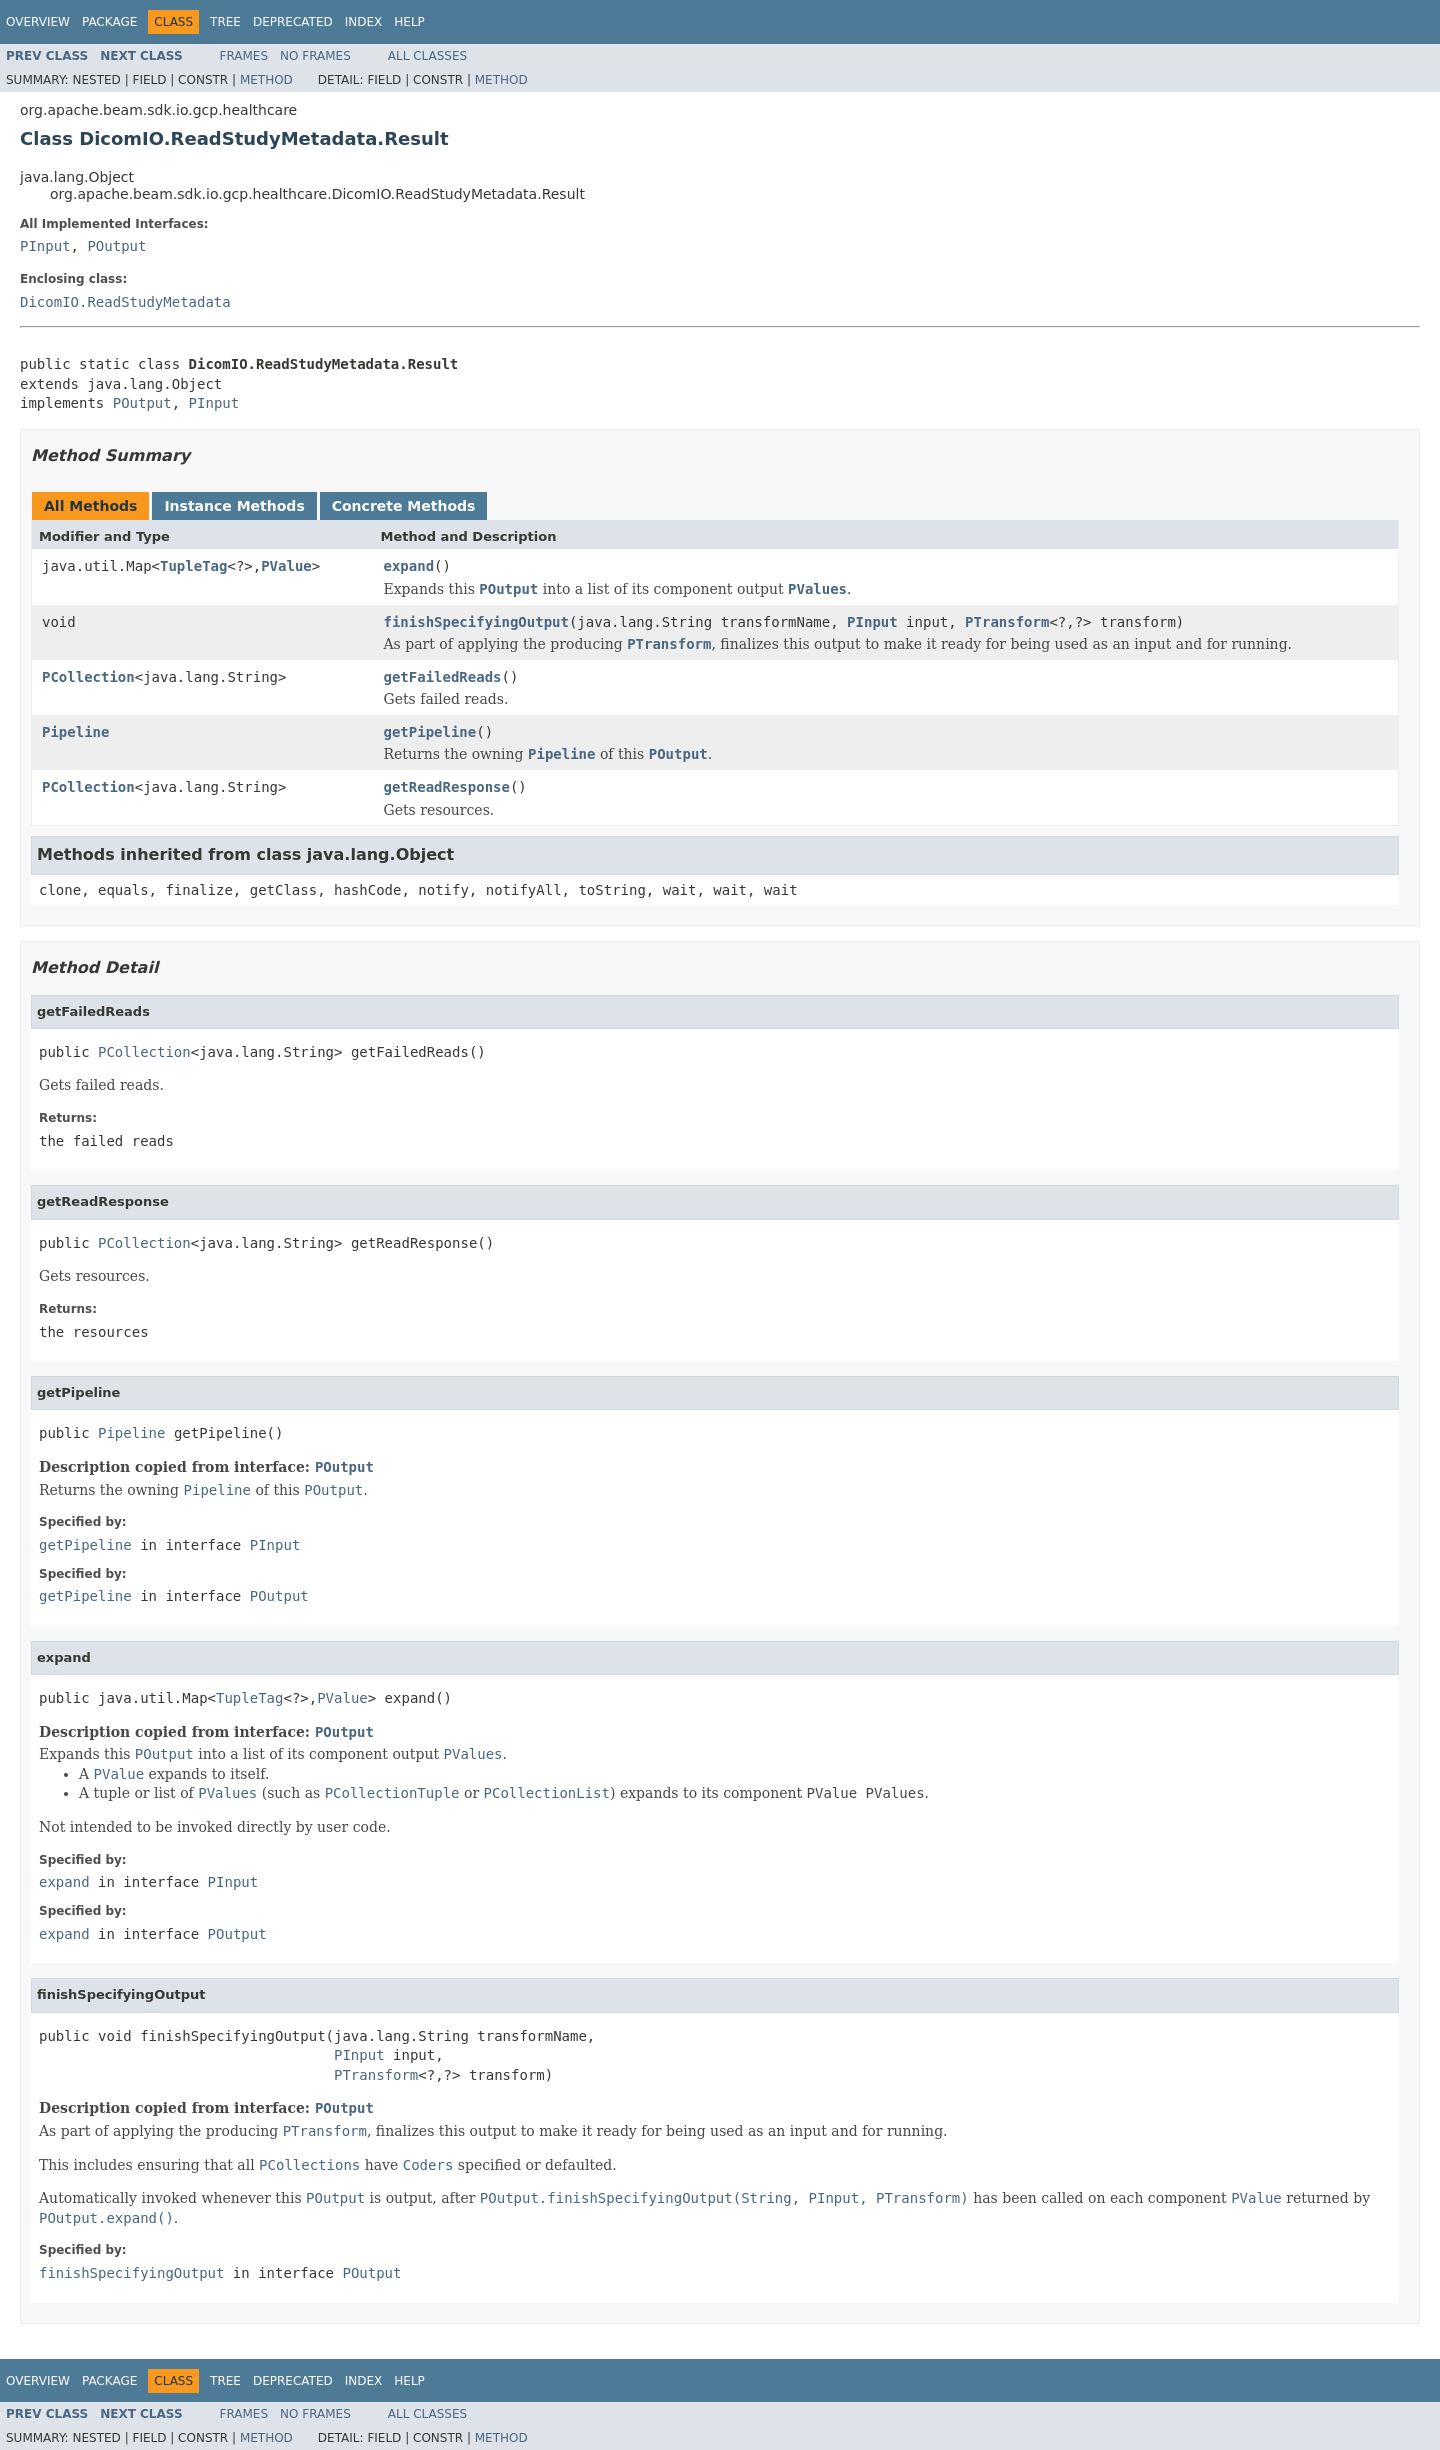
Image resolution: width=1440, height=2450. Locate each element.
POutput (116, 246)
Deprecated (293, 22)
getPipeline (430, 732)
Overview (38, 22)
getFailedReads (443, 677)
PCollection (88, 677)
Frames (244, 56)
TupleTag (193, 566)
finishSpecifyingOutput (476, 622)
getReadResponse (447, 787)
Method (266, 80)
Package (109, 22)
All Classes (427, 56)
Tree (225, 22)
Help (409, 22)
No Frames (315, 56)
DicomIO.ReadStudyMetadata (125, 302)
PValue (286, 566)
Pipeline (75, 732)
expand (409, 566)
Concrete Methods (404, 506)
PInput (45, 246)
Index (364, 22)
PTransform (1007, 622)
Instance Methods (234, 506)
